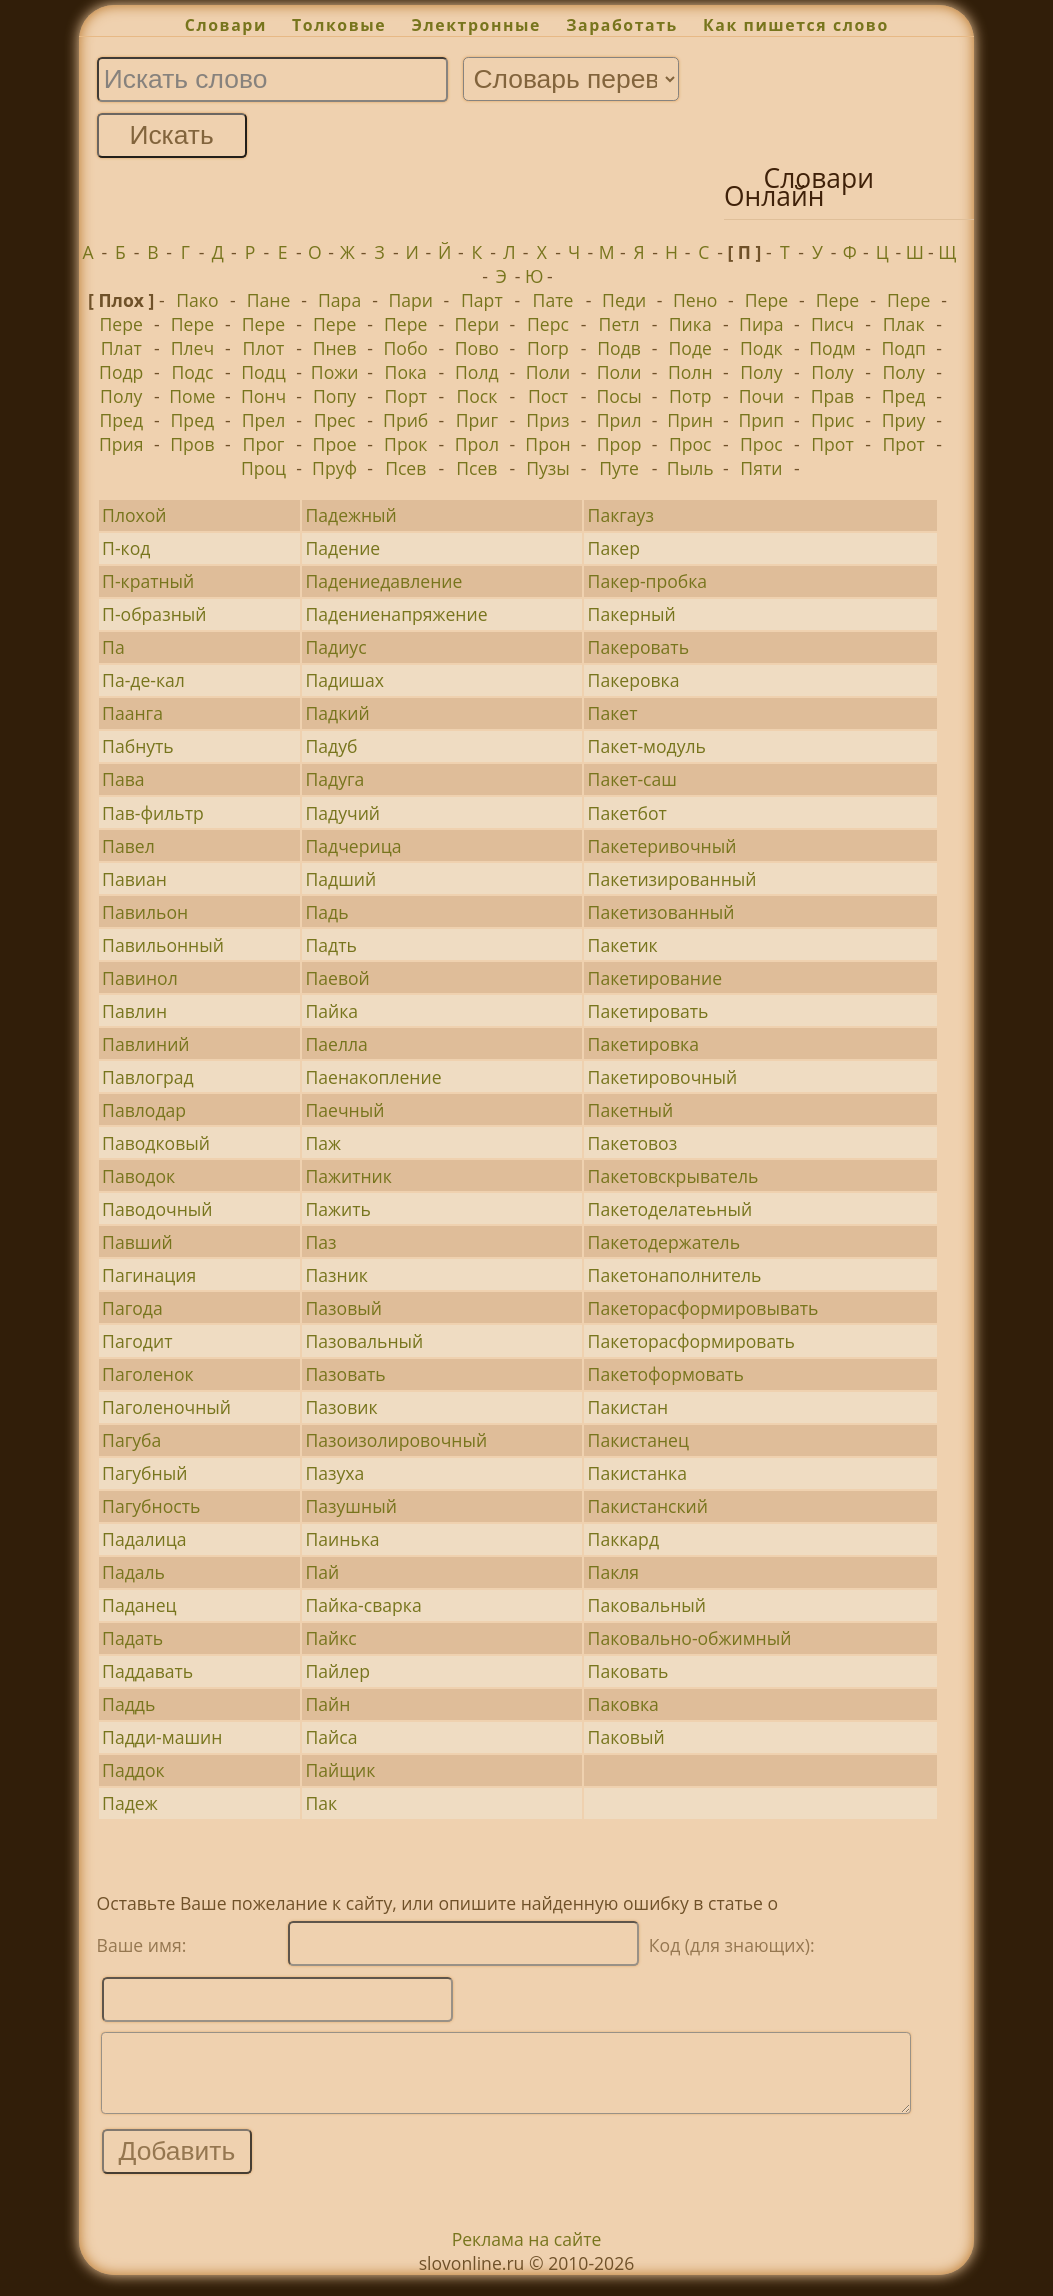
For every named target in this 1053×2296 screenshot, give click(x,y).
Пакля (613, 1572)
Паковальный (647, 1605)
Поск (476, 396)
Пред (904, 396)
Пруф (334, 468)
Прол (477, 444)
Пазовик (341, 1407)
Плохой (134, 515)
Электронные (476, 25)
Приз (547, 420)
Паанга (132, 713)
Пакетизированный (672, 879)
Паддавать (147, 1671)
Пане (269, 300)
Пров (192, 444)
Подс (192, 372)
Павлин (134, 1011)
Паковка (623, 1704)
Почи (761, 396)
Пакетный (631, 1110)
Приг (477, 420)
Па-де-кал (143, 680)
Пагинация (149, 1275)
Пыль (690, 468)
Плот (264, 348)
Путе (619, 468)
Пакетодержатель (664, 1242)
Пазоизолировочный (396, 1440)
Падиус (335, 647)
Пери (477, 324)
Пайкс (330, 1638)
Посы (618, 396)
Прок (405, 444)
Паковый (626, 1737)
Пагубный (144, 1473)
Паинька (342, 1539)
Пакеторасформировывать (703, 1308)
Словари (226, 25)
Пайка (331, 1011)
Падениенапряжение (396, 614)
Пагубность (151, 1506)
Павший (137, 1242)
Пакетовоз (633, 1143)
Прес (335, 420)
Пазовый (343, 1308)
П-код (126, 548)
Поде (690, 348)
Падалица (144, 1539)
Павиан (134, 879)
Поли (548, 372)
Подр (121, 372)
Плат (121, 348)
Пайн (327, 1704)
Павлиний (145, 1044)
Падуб (331, 746)
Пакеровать (638, 647)
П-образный (154, 614)
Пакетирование (655, 978)
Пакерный (632, 614)
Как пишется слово (796, 25)
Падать (132, 1638)
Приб (405, 420)
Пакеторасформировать (691, 1341)
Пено (695, 300)
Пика (690, 324)
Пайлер (337, 1671)
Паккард (623, 1539)
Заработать (622, 25)
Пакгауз (621, 515)
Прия (121, 444)
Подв (619, 348)
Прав (832, 396)
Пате (553, 300)
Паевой (337, 978)
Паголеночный (166, 1407)
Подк (761, 348)
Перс (548, 324)
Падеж (130, 1803)
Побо (406, 348)
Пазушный (350, 1506)
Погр (548, 348)
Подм (832, 348)
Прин (690, 420)
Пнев (335, 348)
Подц (263, 372)
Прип (762, 420)
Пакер (614, 548)
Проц (263, 468)
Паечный (344, 1110)
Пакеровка (634, 680)
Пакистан (628, 1407)
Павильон (145, 912)
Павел (128, 846)
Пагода (132, 1308)
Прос (690, 444)
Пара (339, 300)
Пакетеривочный (662, 846)
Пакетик (623, 945)
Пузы (548, 468)
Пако (197, 300)
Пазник (336, 1275)
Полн (690, 372)
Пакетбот (627, 813)
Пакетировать (648, 1011)
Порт (406, 396)
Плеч (192, 348)
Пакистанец (638, 1440)
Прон (547, 444)
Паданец (139, 1605)
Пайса (331, 1737)
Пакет (613, 713)
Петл (619, 324)
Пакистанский (648, 1506)
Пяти (761, 468)
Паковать (628, 1671)
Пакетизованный (661, 912)
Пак (321, 1803)
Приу (904, 420)
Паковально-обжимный (690, 1638)
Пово (477, 348)
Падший (340, 879)
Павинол (140, 978)
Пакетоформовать (666, 1374)
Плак (904, 324)
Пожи (335, 372)
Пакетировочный (663, 1077)
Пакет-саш (632, 779)
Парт (482, 300)
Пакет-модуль (647, 746)
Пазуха (334, 1473)
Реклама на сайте (527, 2254)
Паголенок (148, 1374)
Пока (406, 372)
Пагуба (131, 1440)
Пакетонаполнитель (675, 1275)
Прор (619, 444)
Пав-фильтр (153, 813)
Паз (320, 1242)
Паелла (336, 1044)
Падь (326, 912)
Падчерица (353, 846)
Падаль (133, 1572)
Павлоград (148, 1077)
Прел (264, 420)
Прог (264, 444)
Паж (323, 1143)
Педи (624, 300)
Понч (263, 396)
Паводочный (157, 1209)
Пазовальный (364, 1341)
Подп (903, 348)
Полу (761, 372)
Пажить (337, 1209)
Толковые (339, 25)
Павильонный (163, 945)
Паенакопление (373, 1077)
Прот (832, 444)
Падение (342, 548)
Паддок (133, 1770)
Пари (410, 300)
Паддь (128, 1704)
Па (113, 647)
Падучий (342, 813)
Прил (619, 420)
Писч (832, 324)
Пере (766, 300)
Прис (832, 420)
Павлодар (144, 1110)
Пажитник (348, 1176)
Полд (477, 372)
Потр (690, 396)
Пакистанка (637, 1473)
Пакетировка (643, 1044)
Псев (405, 468)
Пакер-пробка (648, 581)
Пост (548, 396)
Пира (761, 324)
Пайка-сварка (363, 1605)
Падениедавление (383, 581)
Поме (192, 396)
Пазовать (345, 1374)
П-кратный (148, 581)
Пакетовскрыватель (673, 1176)
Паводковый (156, 1143)
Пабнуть (138, 746)
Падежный (350, 515)
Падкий (337, 713)
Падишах (344, 680)
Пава (123, 779)
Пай (322, 1572)
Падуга (334, 779)
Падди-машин (162, 1737)
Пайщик (340, 1770)
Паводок (138, 1176)
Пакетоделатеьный (670, 1209)
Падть (330, 945)
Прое (335, 444)
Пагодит (137, 1341)
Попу (334, 396)
